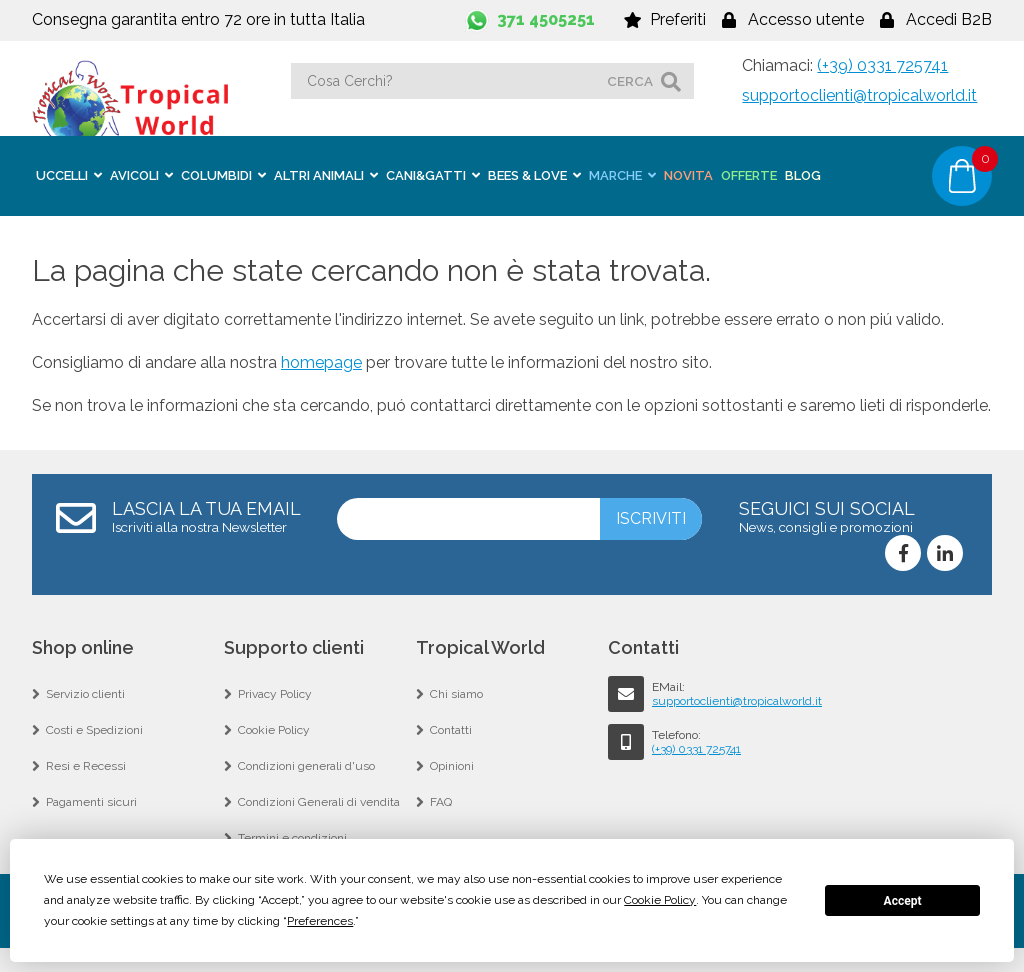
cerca (630, 81)
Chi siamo (456, 694)
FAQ (441, 802)
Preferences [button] (320, 921)
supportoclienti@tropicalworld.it (859, 95)
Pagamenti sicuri (91, 802)
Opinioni (452, 766)
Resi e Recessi (86, 766)
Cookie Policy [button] (660, 900)
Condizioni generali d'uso (306, 766)
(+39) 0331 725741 (882, 65)
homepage (321, 362)
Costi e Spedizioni (94, 730)
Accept (903, 901)
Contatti (451, 730)
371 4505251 (546, 19)
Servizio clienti (85, 694)
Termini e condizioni (292, 838)
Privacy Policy (275, 694)
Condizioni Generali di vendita (319, 802)
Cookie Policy (274, 730)
